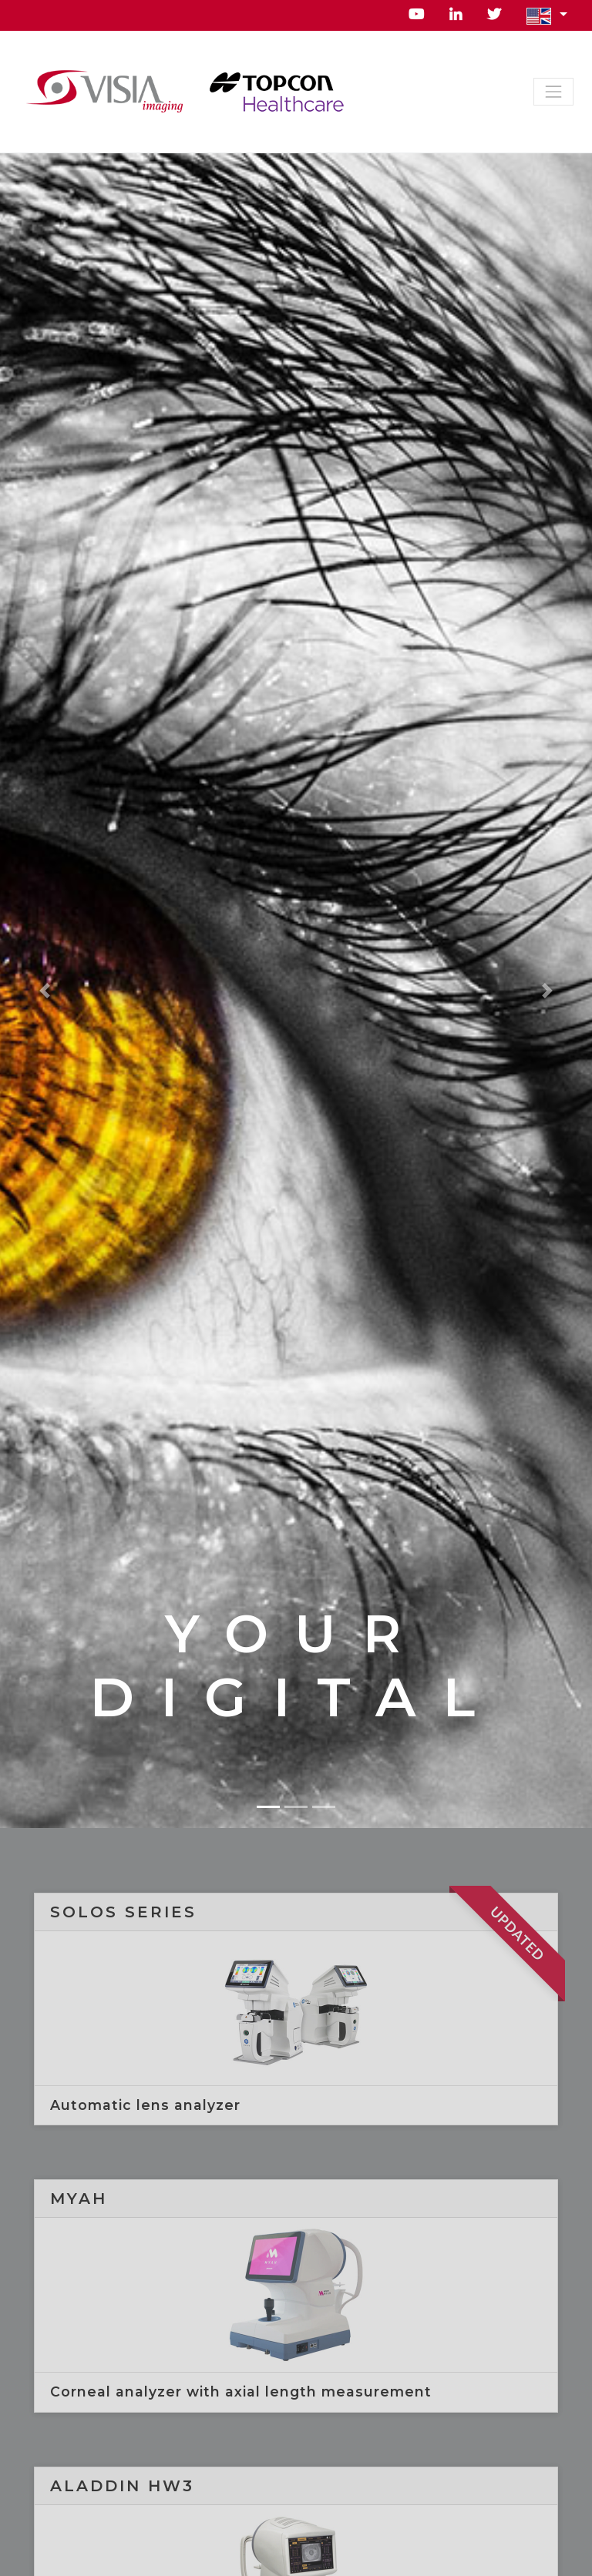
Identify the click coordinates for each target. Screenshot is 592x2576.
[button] (546, 15)
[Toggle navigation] (553, 92)
